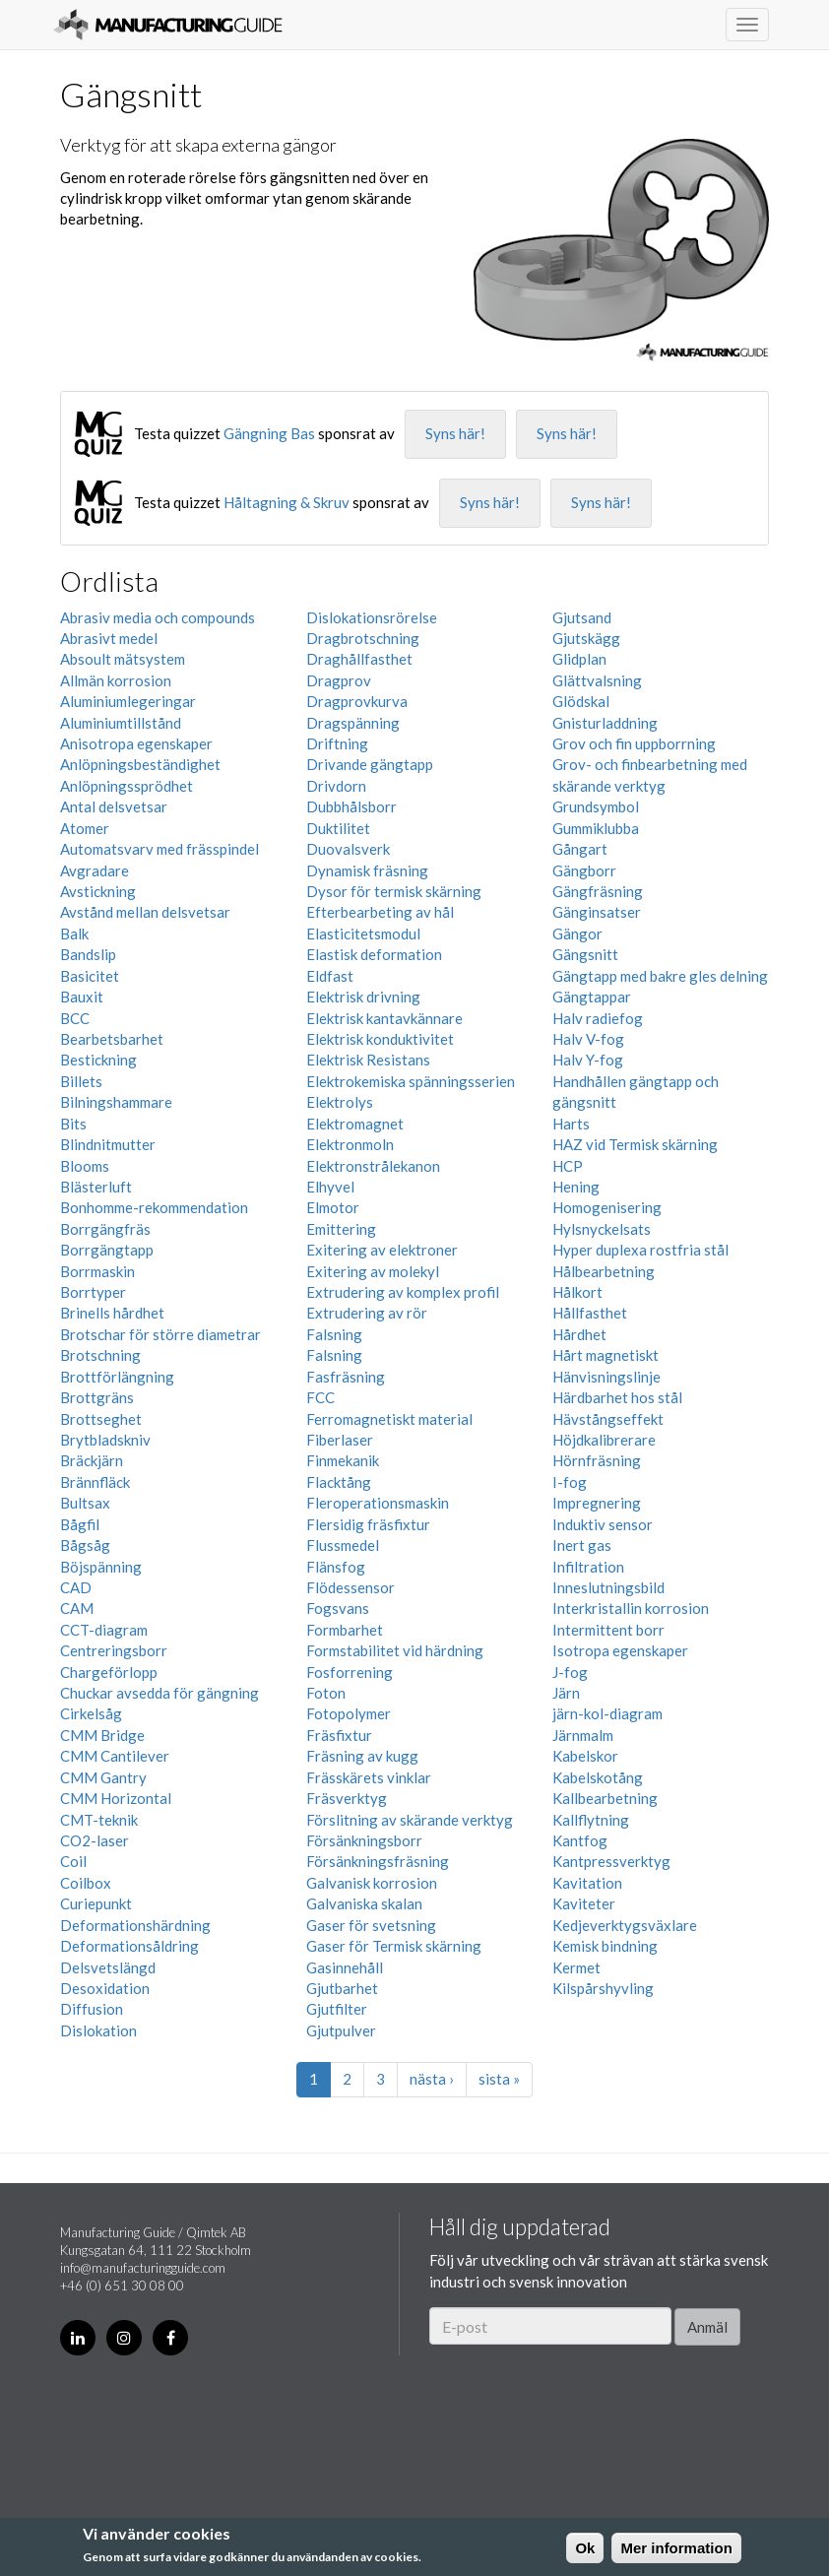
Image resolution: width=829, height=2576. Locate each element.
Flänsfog (335, 1567)
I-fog (569, 1482)
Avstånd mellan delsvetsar (145, 912)
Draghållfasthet (359, 659)
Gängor (577, 933)
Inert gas (581, 1545)
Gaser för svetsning (371, 1925)
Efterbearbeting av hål (380, 912)
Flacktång (338, 1482)
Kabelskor (585, 1756)
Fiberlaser (339, 1440)
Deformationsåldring (129, 1946)
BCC (75, 1018)
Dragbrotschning (362, 638)
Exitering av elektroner (382, 1249)
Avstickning (98, 891)
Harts (571, 1123)
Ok (585, 2548)
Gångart (579, 849)
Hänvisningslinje (606, 1376)
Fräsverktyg (346, 1798)
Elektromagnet (355, 1123)
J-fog (570, 1672)
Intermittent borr (608, 1630)
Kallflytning (590, 1820)
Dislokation (98, 2030)
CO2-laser (94, 1840)
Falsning (334, 1334)
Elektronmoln (350, 1144)
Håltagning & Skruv (286, 502)
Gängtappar (591, 996)
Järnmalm (582, 1735)
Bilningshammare (116, 1102)
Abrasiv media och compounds (157, 617)
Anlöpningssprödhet (126, 786)
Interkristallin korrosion (630, 1608)
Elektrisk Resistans (368, 1059)
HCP (567, 1166)
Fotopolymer (348, 1713)
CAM (77, 1608)
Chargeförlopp (109, 1672)
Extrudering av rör (366, 1312)
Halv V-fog (588, 1039)
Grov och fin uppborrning (634, 743)
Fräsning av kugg (362, 1756)
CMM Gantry (103, 1777)
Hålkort (577, 1292)
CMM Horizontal (115, 1798)
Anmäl (707, 2327)
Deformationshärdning (135, 1925)
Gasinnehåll (344, 1967)
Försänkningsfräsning (377, 1861)
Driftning (337, 743)
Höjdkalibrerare (604, 1440)
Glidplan (579, 659)
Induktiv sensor (602, 1524)
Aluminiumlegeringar (128, 701)
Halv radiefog (597, 1018)
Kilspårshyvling (603, 1988)
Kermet (576, 1967)
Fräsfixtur (339, 1735)
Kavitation (587, 1883)
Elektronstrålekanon (373, 1166)
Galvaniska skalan (364, 1903)
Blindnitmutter (108, 1144)
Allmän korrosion (115, 680)
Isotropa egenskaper (620, 1650)
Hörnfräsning (596, 1460)
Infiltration (588, 1567)
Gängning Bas (269, 433)
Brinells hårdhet (112, 1312)
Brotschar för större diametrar (160, 1334)
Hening (576, 1186)
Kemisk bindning (605, 1946)
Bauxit (81, 996)
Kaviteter (583, 1903)
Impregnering (596, 1503)
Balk (74, 933)
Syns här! (455, 433)
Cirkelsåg (91, 1713)
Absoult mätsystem (122, 659)
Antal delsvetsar (113, 806)
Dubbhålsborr (351, 806)
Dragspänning (353, 723)
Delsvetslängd (108, 1967)
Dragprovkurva (357, 701)
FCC (320, 1397)
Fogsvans (337, 1608)
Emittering (341, 1229)
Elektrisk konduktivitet (380, 1039)
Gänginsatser (596, 912)
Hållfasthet (589, 1312)
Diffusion (91, 2009)
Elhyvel (330, 1186)
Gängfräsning (597, 891)
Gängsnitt (585, 954)
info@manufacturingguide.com (142, 2268)
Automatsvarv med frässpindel (159, 849)
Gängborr (584, 870)
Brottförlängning (117, 1376)
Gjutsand (581, 617)
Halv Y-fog (587, 1059)
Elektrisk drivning (363, 996)
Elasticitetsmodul (363, 933)
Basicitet (89, 976)
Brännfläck (95, 1482)
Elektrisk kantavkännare (384, 1018)
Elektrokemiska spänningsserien (410, 1081)
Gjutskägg (586, 638)
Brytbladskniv (105, 1440)
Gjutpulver (341, 2030)
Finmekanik (342, 1460)
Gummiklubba (595, 828)
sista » (499, 2079)
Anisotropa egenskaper (136, 743)
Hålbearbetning (603, 1271)
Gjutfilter (336, 2009)
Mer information (676, 2548)
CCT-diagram (104, 1630)
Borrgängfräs (105, 1229)
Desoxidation (105, 1988)
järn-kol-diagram (607, 1713)
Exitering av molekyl (372, 1271)
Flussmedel (342, 1545)
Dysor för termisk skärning (393, 891)
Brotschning (100, 1355)
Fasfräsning (345, 1376)
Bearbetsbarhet (111, 1039)
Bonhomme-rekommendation (154, 1207)
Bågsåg (85, 1545)
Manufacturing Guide (168, 24)
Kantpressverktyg (611, 1861)
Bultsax (85, 1503)
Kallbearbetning (605, 1798)
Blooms (84, 1166)
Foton (326, 1693)
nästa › (432, 2079)
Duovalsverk (348, 849)
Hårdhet (579, 1334)
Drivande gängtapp (369, 764)
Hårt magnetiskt (605, 1355)
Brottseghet (101, 1419)
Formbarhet (344, 1630)
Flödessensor (350, 1587)
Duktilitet (338, 828)
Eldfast (329, 976)
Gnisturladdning (605, 723)
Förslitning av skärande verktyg (409, 1820)
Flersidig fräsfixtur (368, 1524)
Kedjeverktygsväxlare (624, 1925)
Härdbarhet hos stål (617, 1397)
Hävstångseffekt (608, 1419)
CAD (76, 1587)
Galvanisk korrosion (371, 1883)
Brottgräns (97, 1397)
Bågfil (79, 1524)
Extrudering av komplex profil (402, 1292)
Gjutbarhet (342, 1988)
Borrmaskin (97, 1271)
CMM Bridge (102, 1735)
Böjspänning (101, 1567)
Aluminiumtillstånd (120, 723)
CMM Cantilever (114, 1756)
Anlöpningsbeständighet (140, 764)
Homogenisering (607, 1207)
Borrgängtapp (107, 1249)
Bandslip (88, 954)
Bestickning (98, 1059)
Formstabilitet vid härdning (394, 1650)
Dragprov (338, 680)
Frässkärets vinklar (368, 1777)
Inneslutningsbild (608, 1587)
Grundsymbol (595, 806)
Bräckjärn (91, 1460)
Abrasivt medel (109, 638)
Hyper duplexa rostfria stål (640, 1249)
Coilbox (85, 1883)
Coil (73, 1861)
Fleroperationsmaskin (377, 1503)
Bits (73, 1123)
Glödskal (580, 701)
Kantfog (579, 1840)
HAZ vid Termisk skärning (635, 1144)
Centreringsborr (113, 1650)
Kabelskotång (597, 1777)
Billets (81, 1081)
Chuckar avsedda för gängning (159, 1693)
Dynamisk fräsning (367, 870)
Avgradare (94, 870)
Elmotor (332, 1207)
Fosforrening (349, 1672)
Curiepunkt (96, 1903)
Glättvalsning (597, 680)
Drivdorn (336, 786)
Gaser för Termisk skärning (393, 1946)
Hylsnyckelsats (601, 1229)
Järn (566, 1693)
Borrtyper (93, 1292)
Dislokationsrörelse (371, 617)
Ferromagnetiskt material (389, 1419)
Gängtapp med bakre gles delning (660, 976)
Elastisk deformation (374, 954)
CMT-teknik (99, 1820)
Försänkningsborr (364, 1840)
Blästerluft (96, 1186)
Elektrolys (339, 1102)
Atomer (84, 828)
